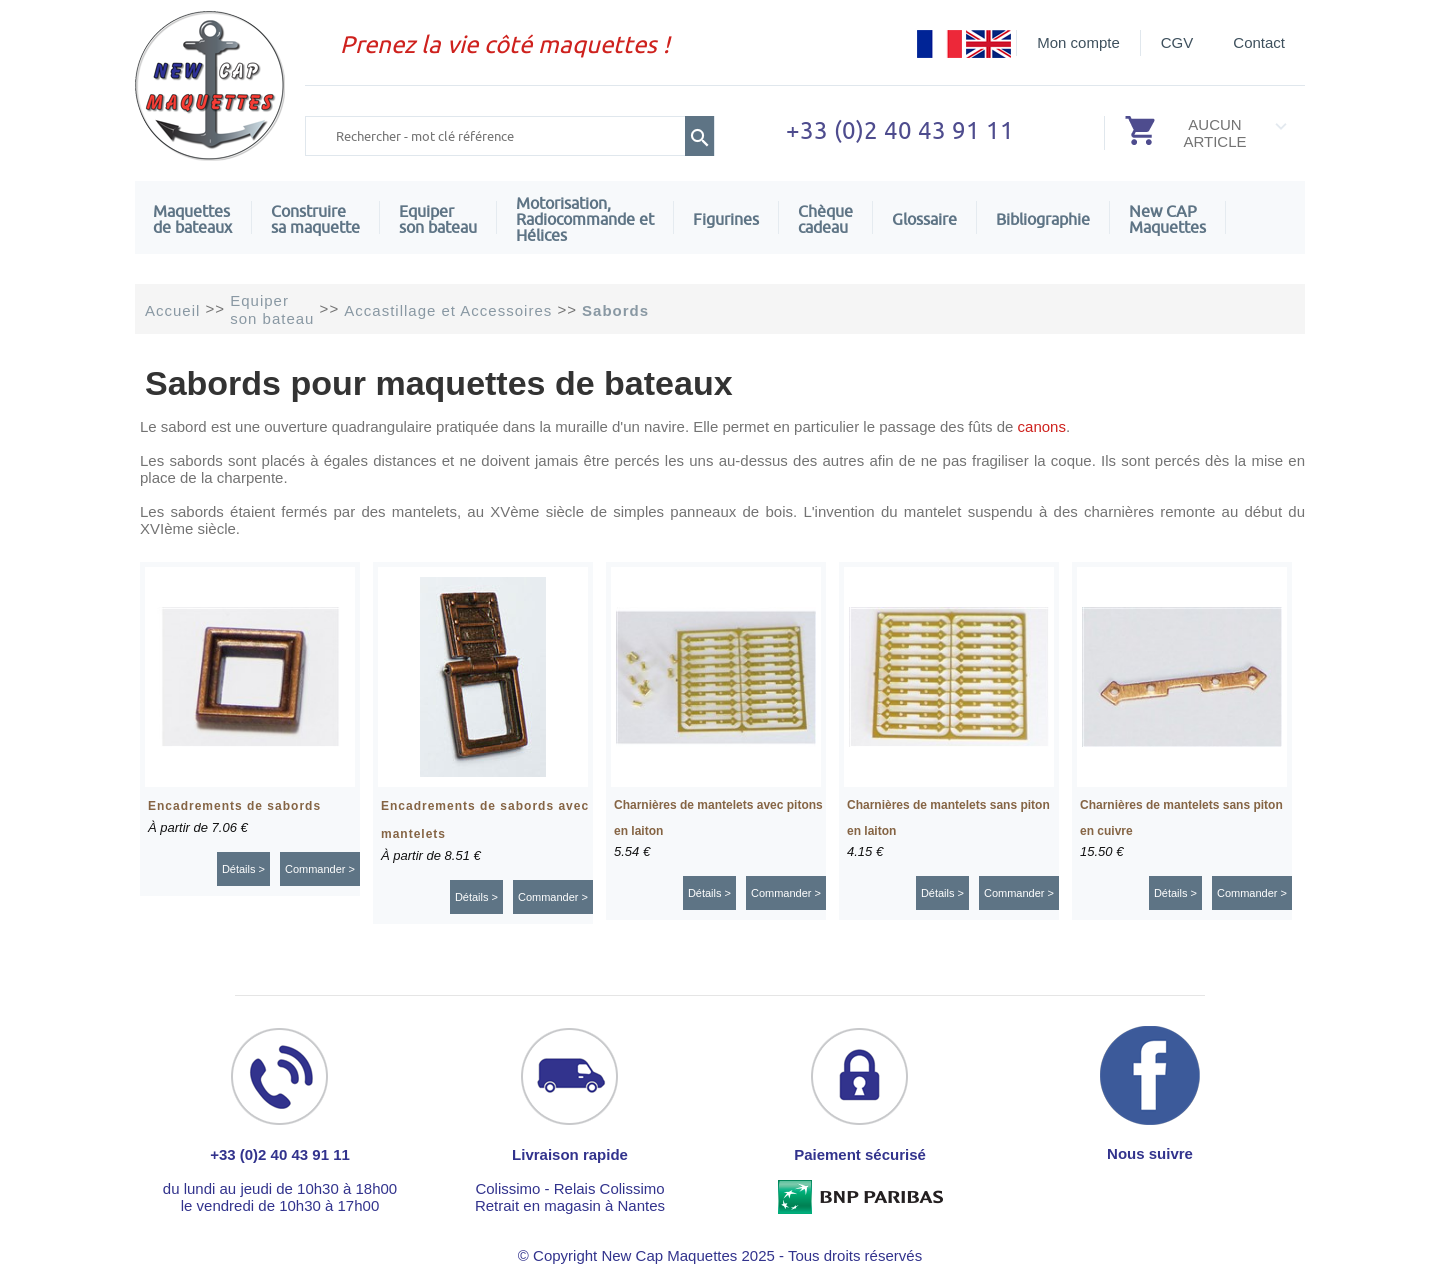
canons (1042, 426)
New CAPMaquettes (1167, 219)
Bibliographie (1043, 219)
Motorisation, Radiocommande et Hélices (585, 219)
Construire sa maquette (315, 219)
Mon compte (1078, 42)
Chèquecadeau (825, 219)
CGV (1177, 42)
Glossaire (924, 219)
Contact (1259, 42)
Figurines (726, 219)
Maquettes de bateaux (192, 219)
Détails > (243, 869)
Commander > (320, 869)
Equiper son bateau (438, 219)
